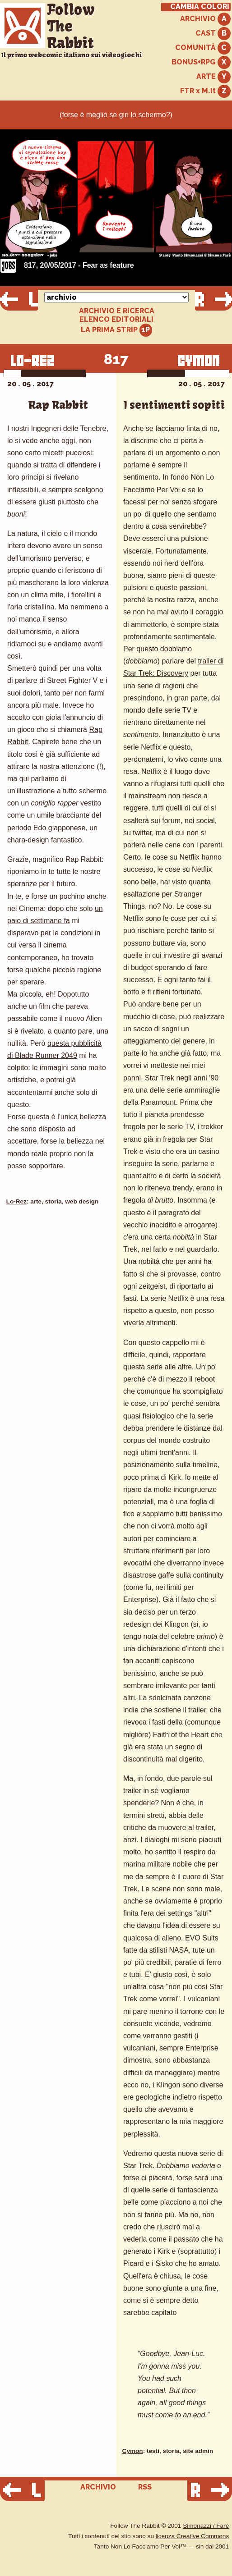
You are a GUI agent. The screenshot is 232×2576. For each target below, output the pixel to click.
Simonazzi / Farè (206, 2525)
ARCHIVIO (205, 19)
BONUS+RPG (201, 62)
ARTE (213, 76)
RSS (145, 2487)
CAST (213, 33)
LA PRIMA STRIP (117, 330)
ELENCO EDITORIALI (116, 320)
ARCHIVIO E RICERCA (116, 311)
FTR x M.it (205, 91)
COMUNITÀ (203, 48)
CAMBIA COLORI (199, 7)
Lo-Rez (16, 1201)
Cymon (132, 2451)
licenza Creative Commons (192, 2536)
